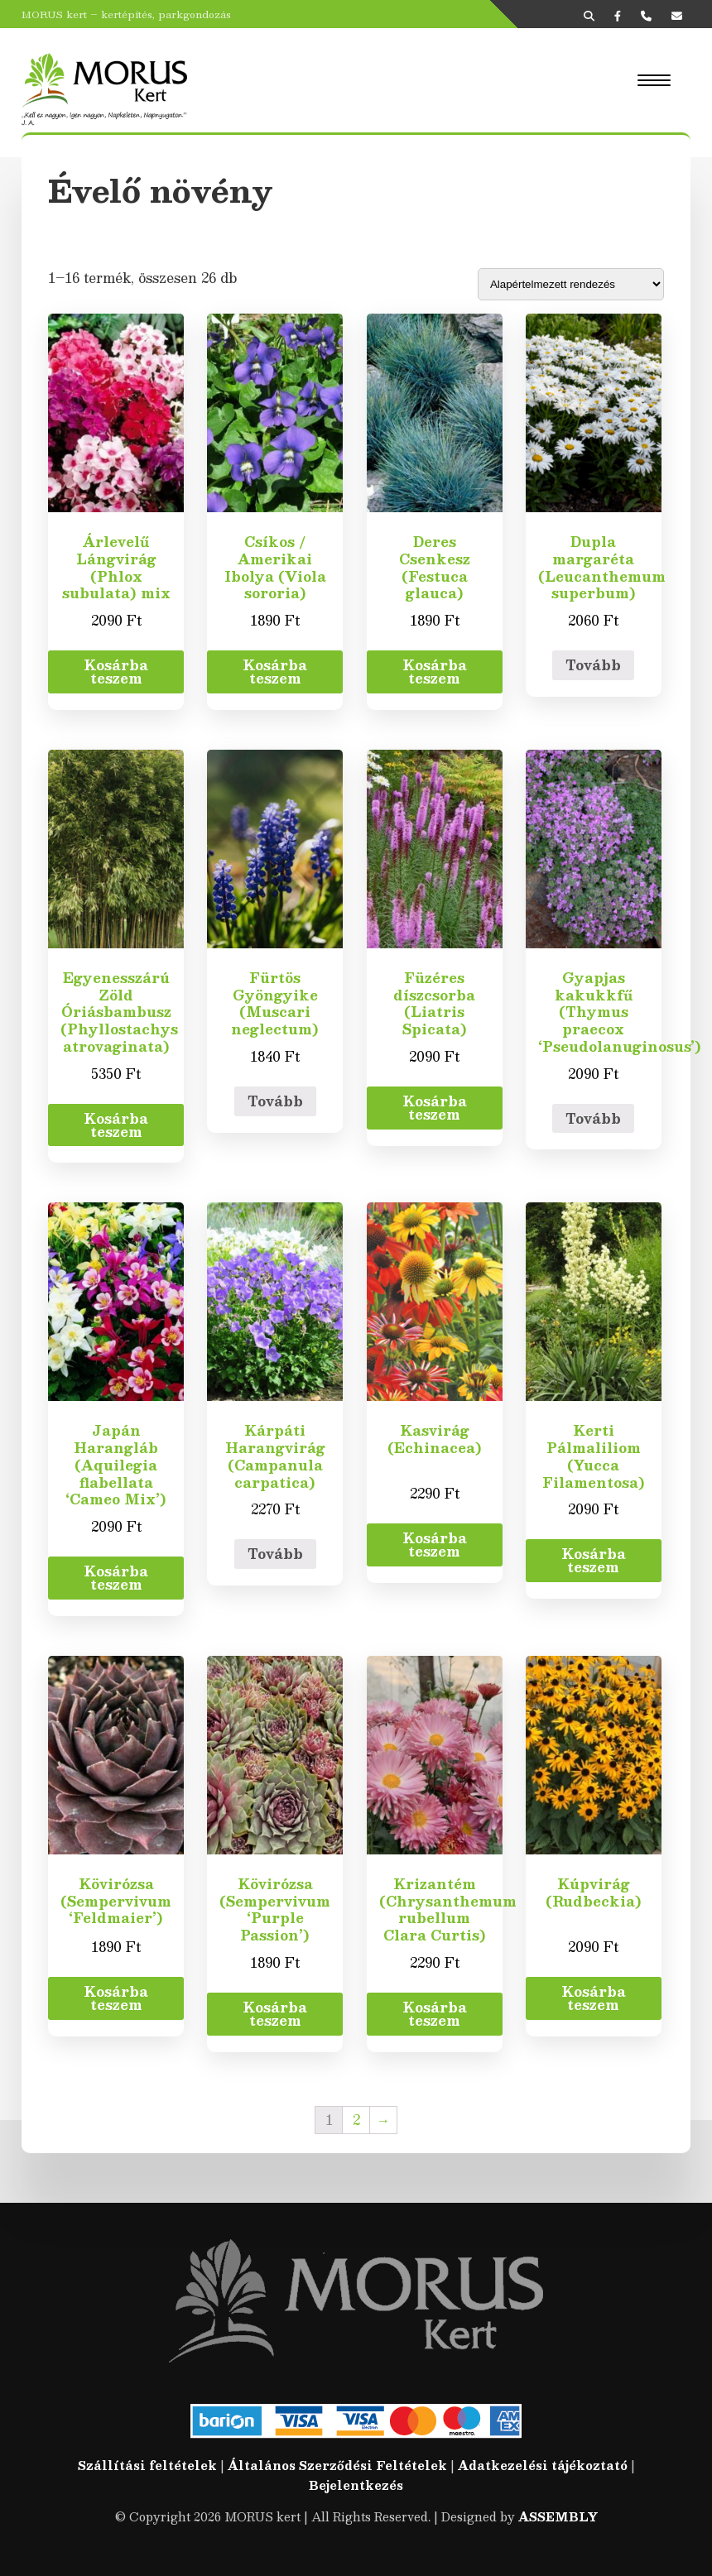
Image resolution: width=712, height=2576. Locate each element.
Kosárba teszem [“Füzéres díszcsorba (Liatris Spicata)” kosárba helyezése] (434, 1107)
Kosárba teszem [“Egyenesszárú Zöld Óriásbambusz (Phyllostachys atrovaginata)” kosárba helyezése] (116, 1125)
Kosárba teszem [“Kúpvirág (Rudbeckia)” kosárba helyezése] (593, 1998)
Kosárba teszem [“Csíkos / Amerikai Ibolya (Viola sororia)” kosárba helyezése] (275, 671)
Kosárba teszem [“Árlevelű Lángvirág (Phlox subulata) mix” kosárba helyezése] (116, 671)
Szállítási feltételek (147, 2465)
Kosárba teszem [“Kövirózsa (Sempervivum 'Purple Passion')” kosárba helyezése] (275, 2014)
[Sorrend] (571, 284)
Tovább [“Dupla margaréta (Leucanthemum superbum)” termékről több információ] (593, 665)
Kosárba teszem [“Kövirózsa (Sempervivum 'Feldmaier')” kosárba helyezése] (116, 1998)
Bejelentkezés (356, 2485)
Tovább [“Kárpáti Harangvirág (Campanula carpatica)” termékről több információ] (275, 1553)
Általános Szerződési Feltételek (337, 2465)
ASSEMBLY (558, 2516)
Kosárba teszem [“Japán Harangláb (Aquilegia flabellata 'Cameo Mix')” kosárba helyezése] (116, 1577)
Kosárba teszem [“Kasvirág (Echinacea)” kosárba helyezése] (434, 1544)
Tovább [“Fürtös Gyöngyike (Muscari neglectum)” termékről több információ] (275, 1101)
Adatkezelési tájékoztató (543, 2465)
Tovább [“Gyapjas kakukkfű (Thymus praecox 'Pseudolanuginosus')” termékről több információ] (593, 1118)
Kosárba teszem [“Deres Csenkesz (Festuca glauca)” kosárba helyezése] (434, 671)
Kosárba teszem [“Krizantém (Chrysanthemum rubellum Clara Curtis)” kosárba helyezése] (434, 2014)
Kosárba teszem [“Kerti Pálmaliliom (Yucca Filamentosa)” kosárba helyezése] (593, 1560)
